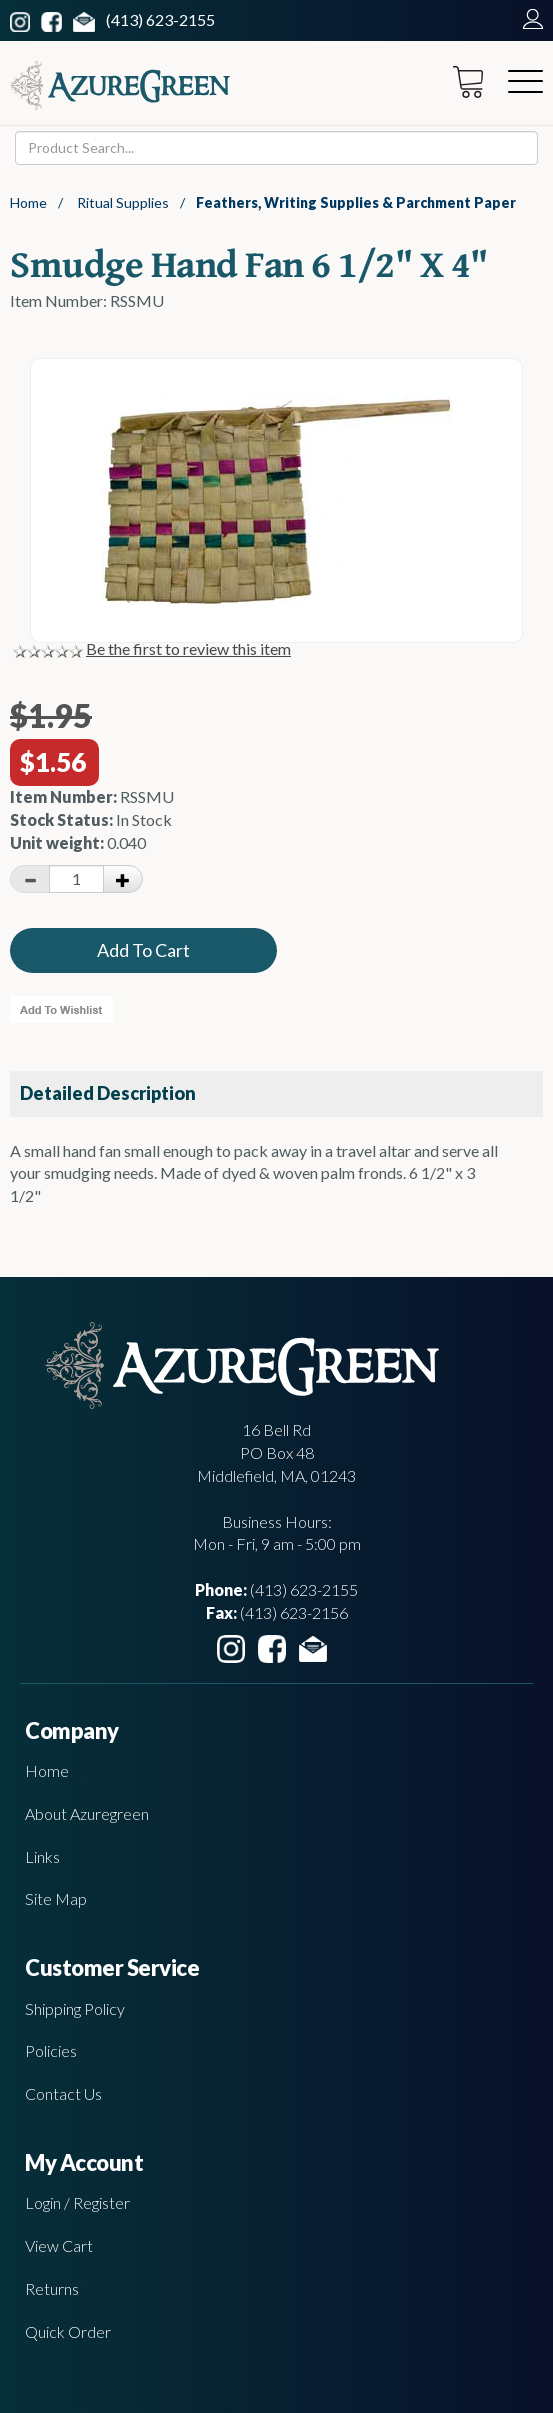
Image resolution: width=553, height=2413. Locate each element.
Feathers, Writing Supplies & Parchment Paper (356, 202)
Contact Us (63, 2093)
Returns (52, 2288)
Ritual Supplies (123, 202)
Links (42, 1856)
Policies (51, 2050)
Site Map (56, 1898)
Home (28, 202)
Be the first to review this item (188, 648)
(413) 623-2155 (160, 19)
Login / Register (77, 2202)
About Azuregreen (87, 1813)
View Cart (59, 2245)
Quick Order (68, 2331)
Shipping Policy (75, 2008)
